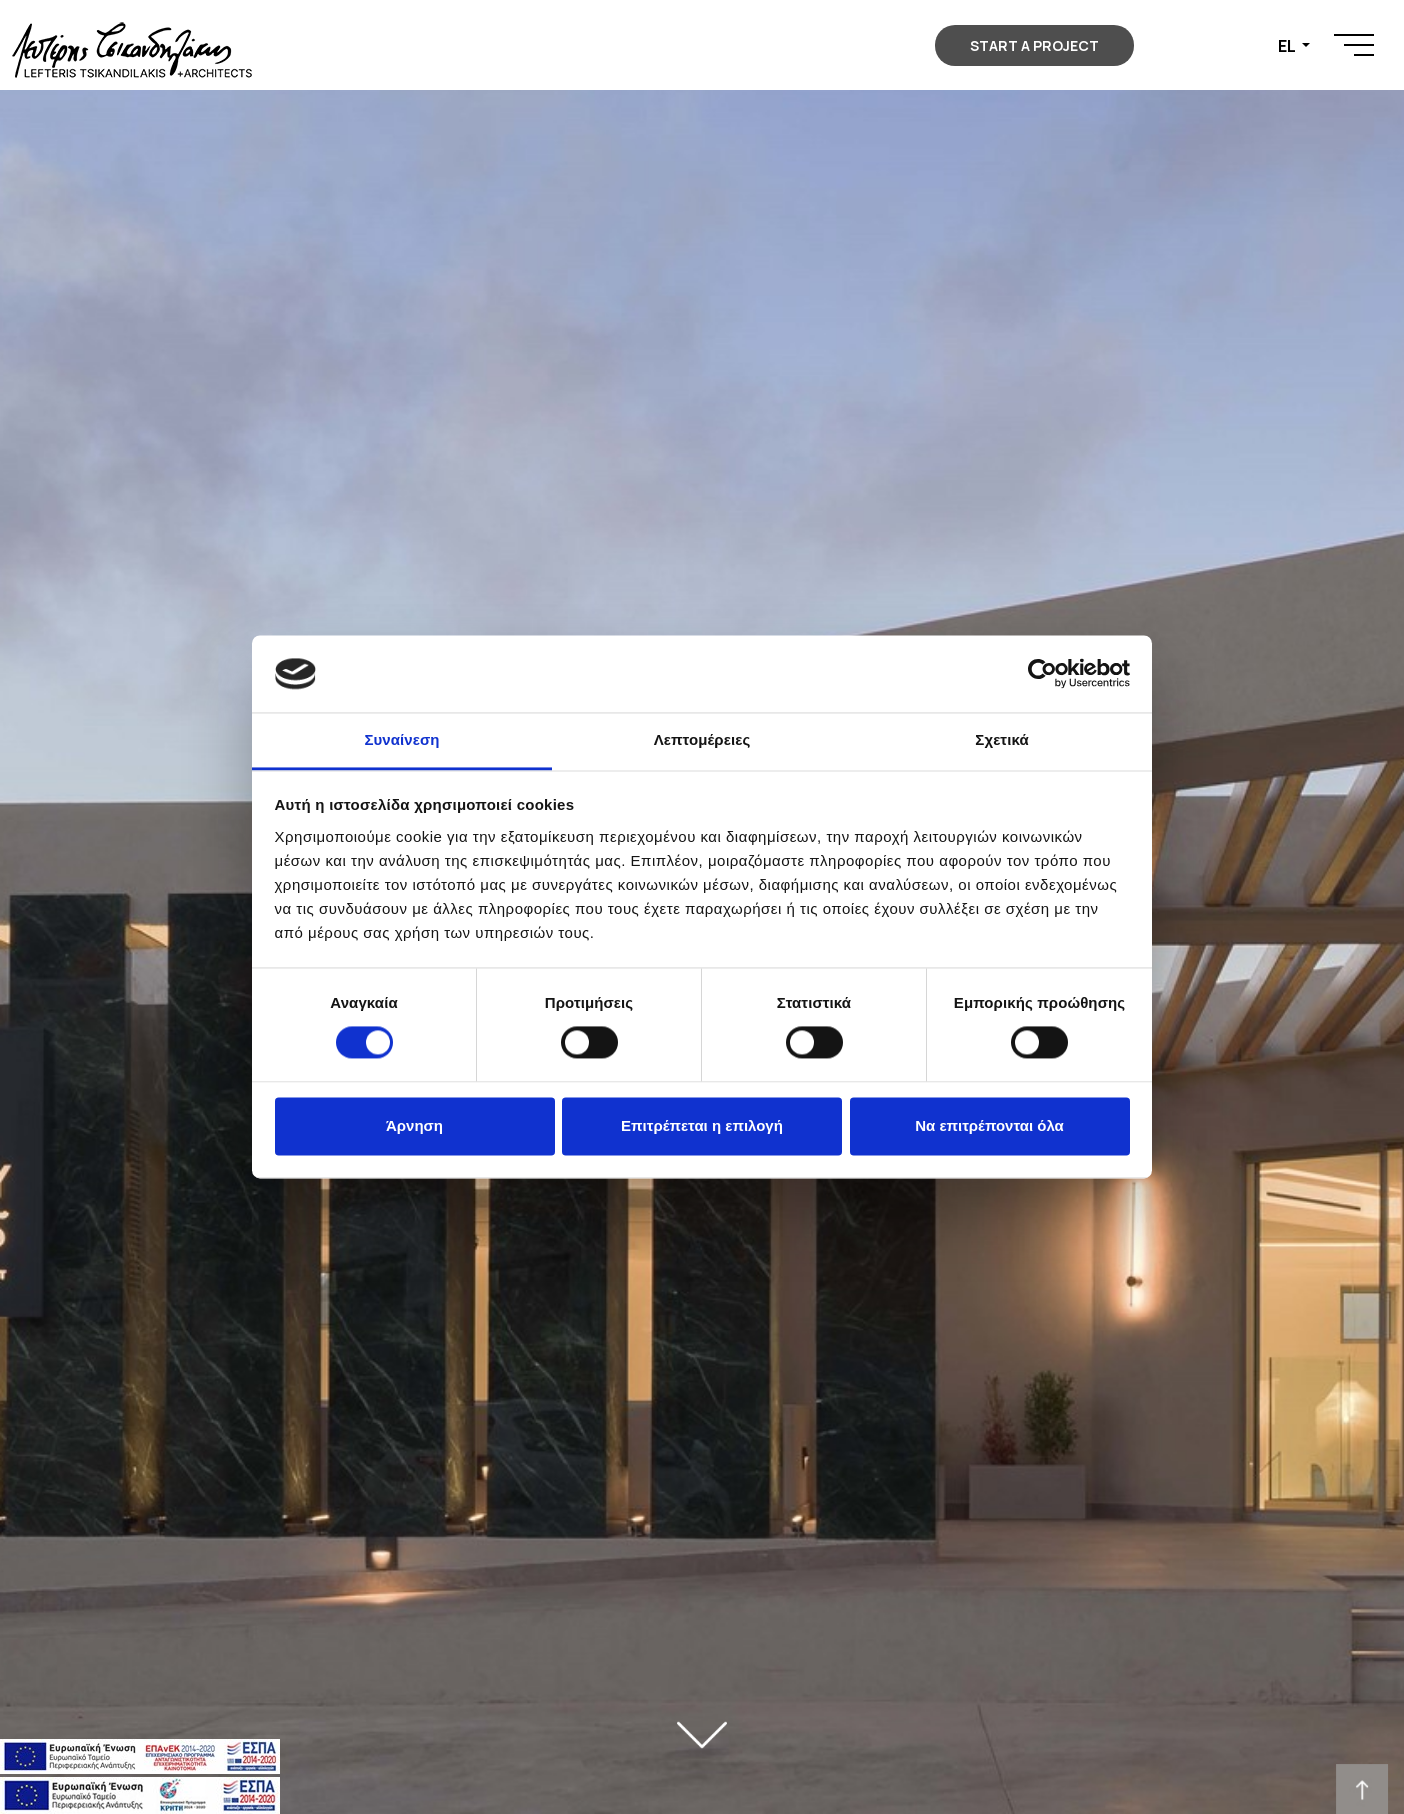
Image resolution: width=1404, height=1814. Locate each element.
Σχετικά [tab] (1001, 739)
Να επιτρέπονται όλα (989, 1125)
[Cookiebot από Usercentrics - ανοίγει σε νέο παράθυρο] (1042, 674)
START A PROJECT (1034, 45)
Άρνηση (414, 1125)
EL (1288, 46)
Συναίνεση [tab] (401, 739)
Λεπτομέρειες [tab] (702, 739)
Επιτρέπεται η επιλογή (702, 1125)
